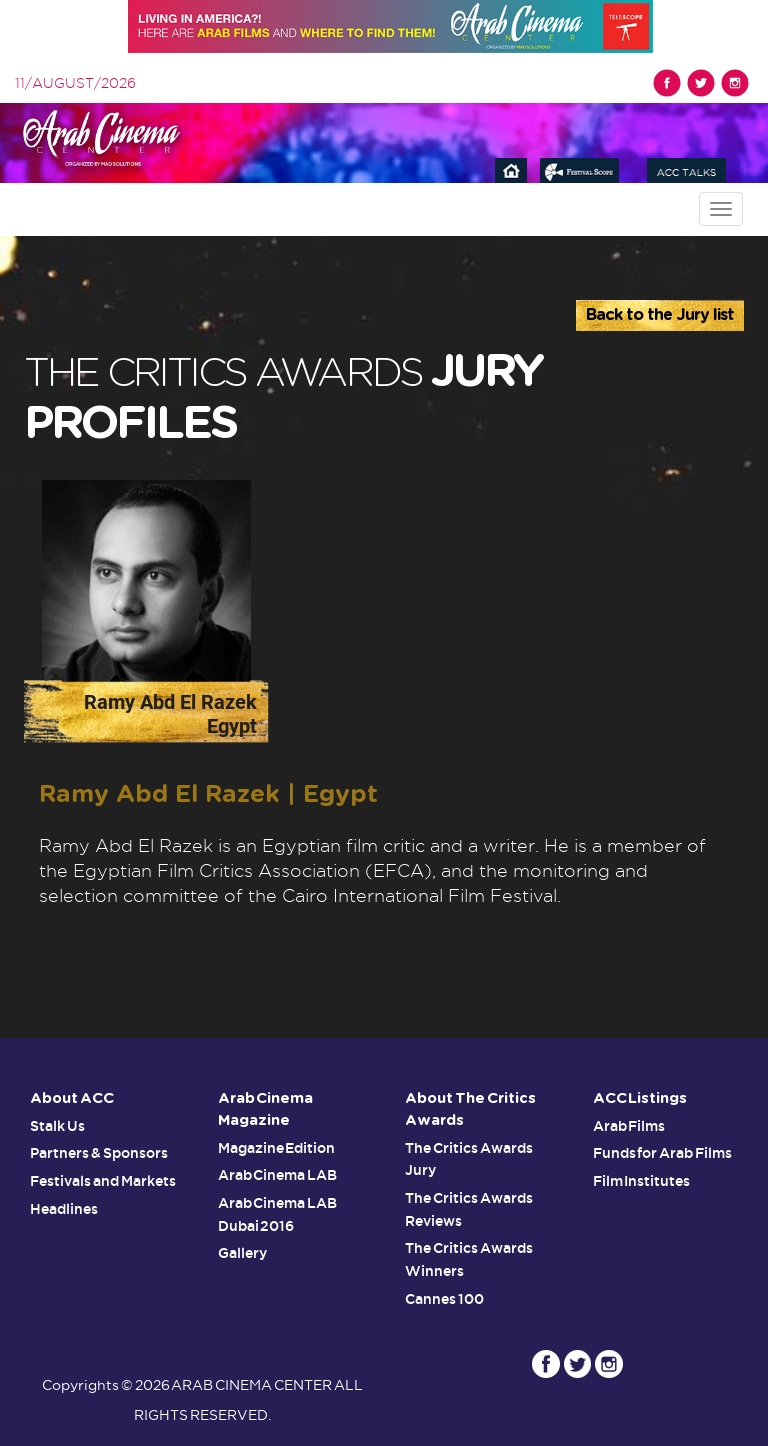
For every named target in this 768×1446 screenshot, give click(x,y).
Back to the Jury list (660, 315)
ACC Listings (641, 1098)
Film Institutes (642, 1180)
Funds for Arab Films (663, 1153)
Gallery (242, 1251)
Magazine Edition (277, 1148)
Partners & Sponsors (99, 1153)
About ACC (73, 1098)
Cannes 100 (444, 1295)
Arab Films (629, 1126)
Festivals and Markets (103, 1180)
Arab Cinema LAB (278, 1175)
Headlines (64, 1207)
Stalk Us (57, 1126)
